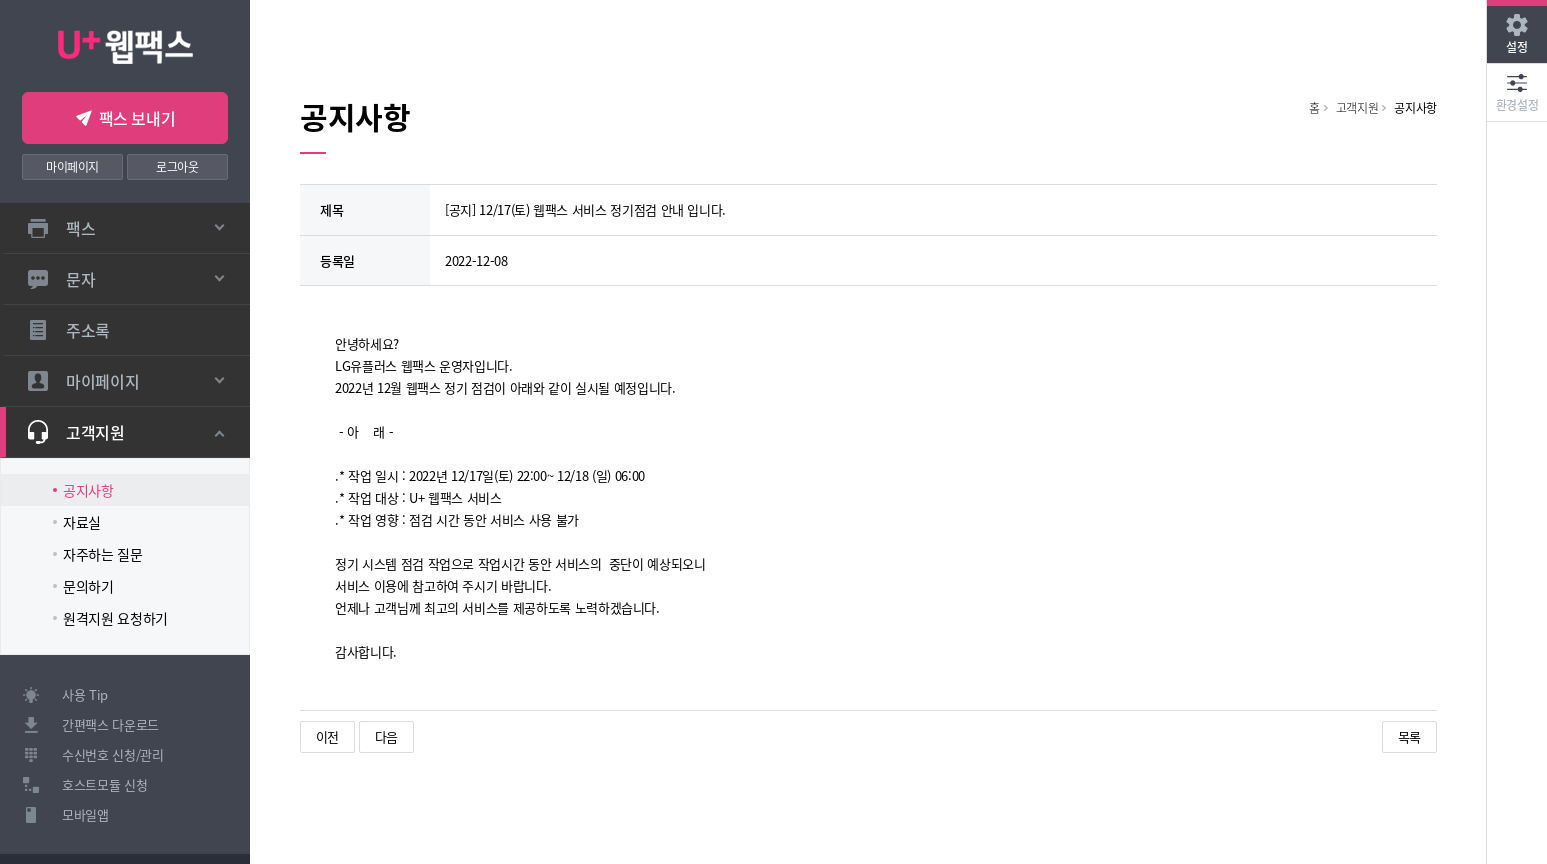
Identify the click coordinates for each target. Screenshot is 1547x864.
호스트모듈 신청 (104, 784)
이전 (327, 736)
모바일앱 (85, 814)
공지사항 (88, 490)
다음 (386, 736)
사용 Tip (85, 694)
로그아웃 (177, 166)
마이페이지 (72, 166)
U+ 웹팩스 (125, 44)
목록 (1409, 736)
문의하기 (88, 586)
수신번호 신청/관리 (113, 754)
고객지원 (1357, 107)
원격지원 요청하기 (115, 618)
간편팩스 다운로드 (110, 724)
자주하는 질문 (103, 554)
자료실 (82, 522)
